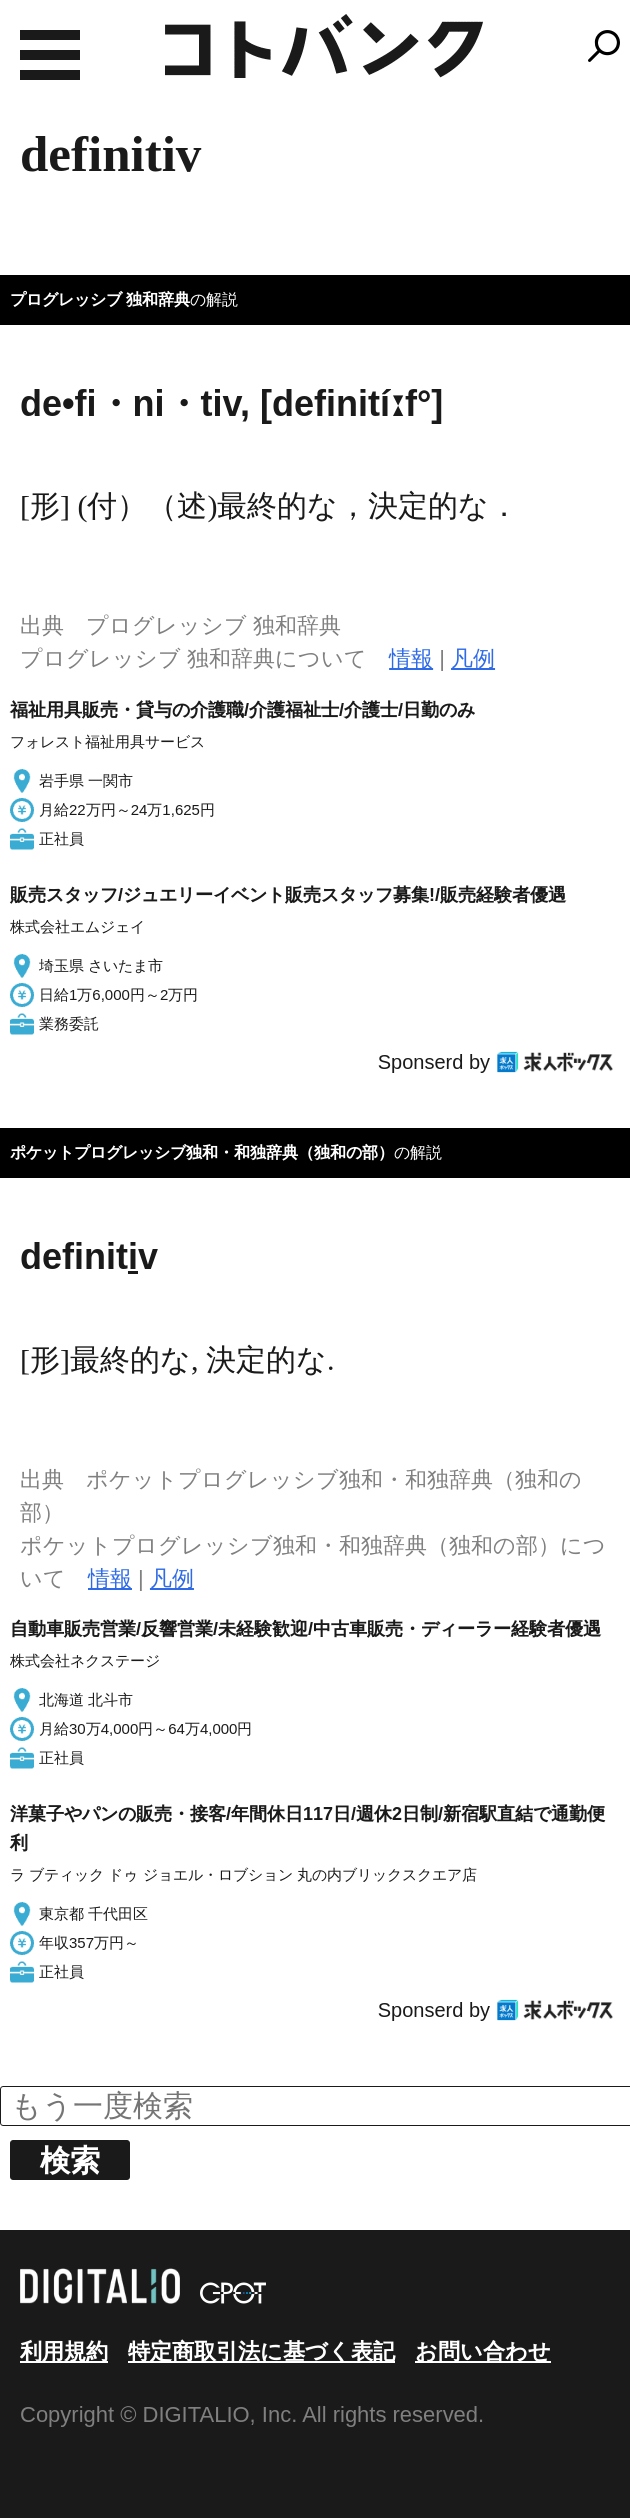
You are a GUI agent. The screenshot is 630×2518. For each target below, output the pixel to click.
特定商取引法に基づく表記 (261, 2351)
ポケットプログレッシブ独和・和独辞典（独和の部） (202, 1152)
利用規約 (64, 2351)
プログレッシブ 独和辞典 (100, 299)
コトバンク (324, 46)
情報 (411, 658)
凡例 (473, 658)
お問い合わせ (483, 2351)
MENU (50, 55)
